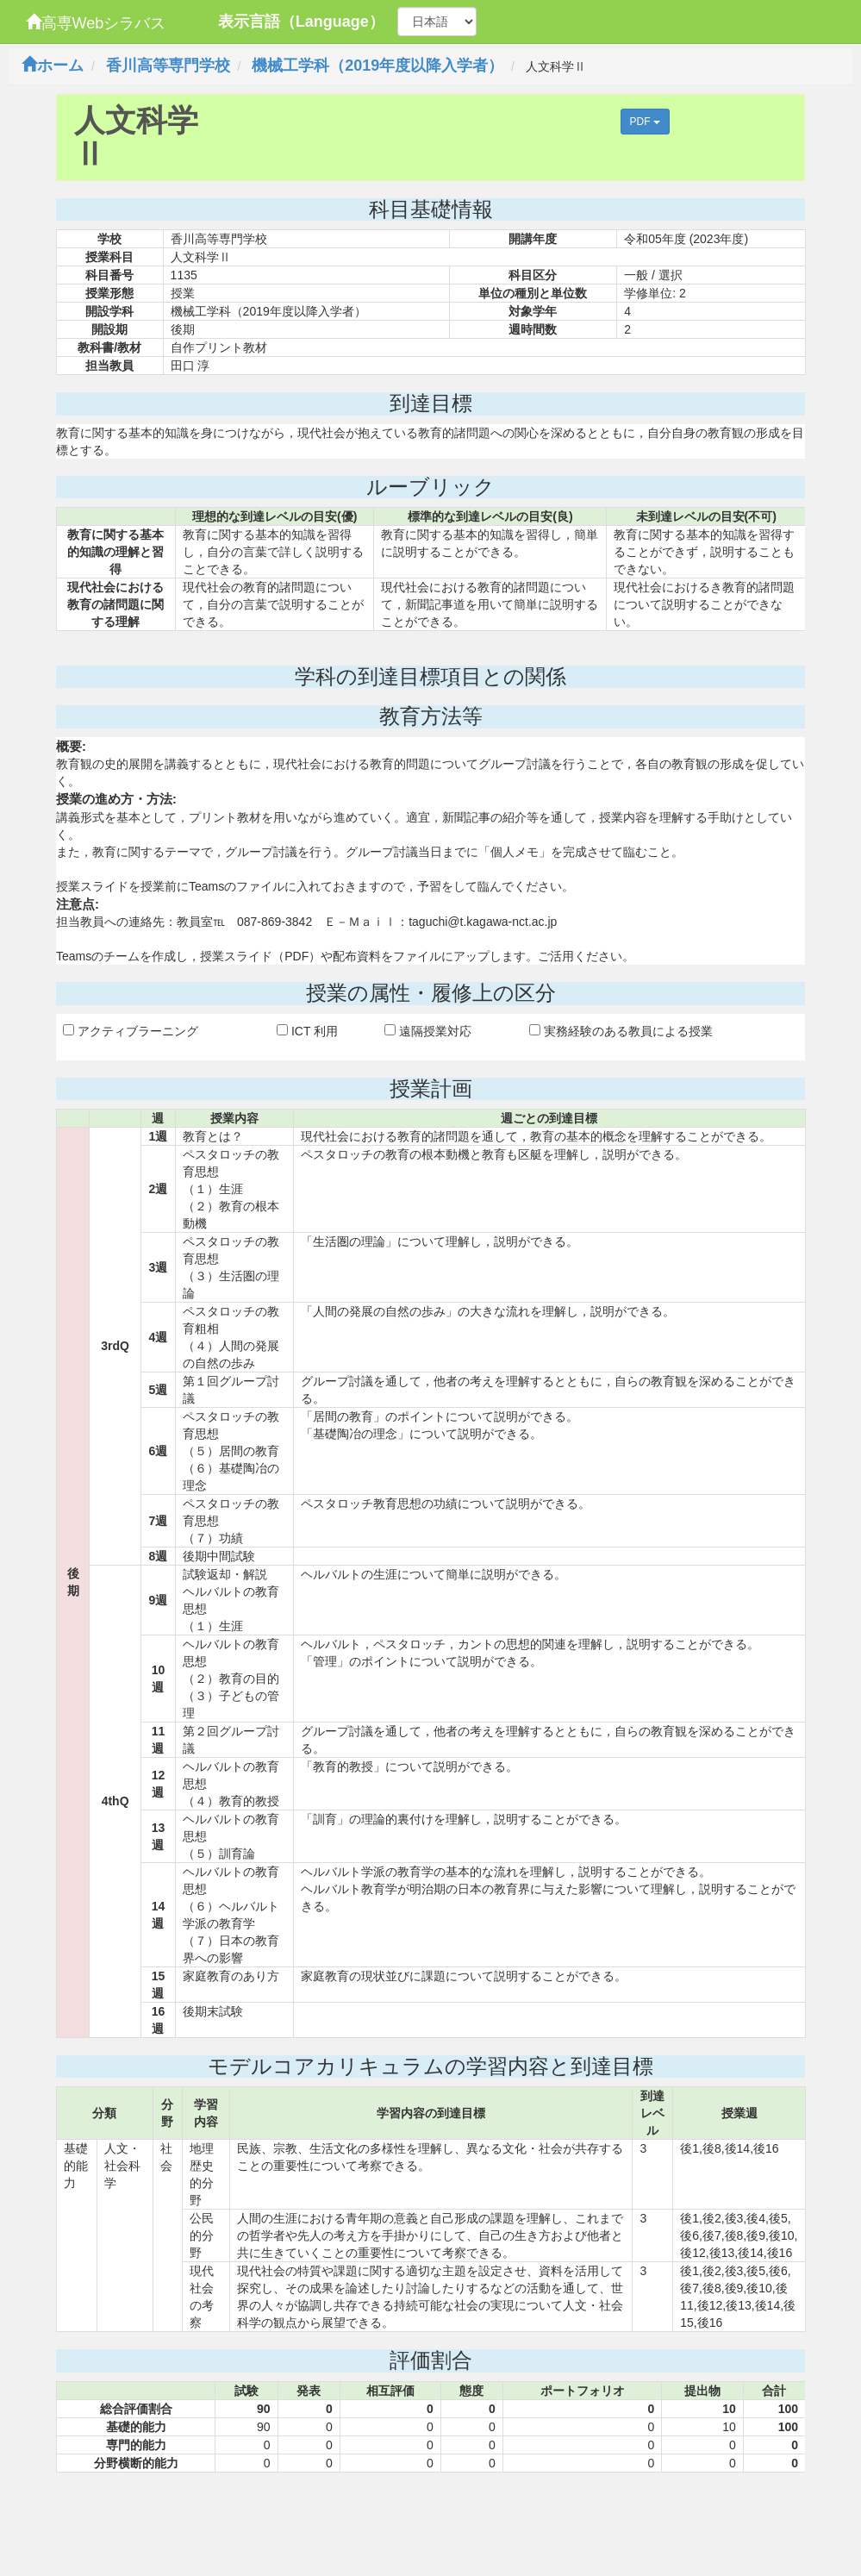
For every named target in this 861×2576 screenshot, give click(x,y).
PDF (645, 122)
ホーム (53, 65)
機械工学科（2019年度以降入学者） (377, 65)
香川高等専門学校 (168, 65)
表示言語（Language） (301, 21)
